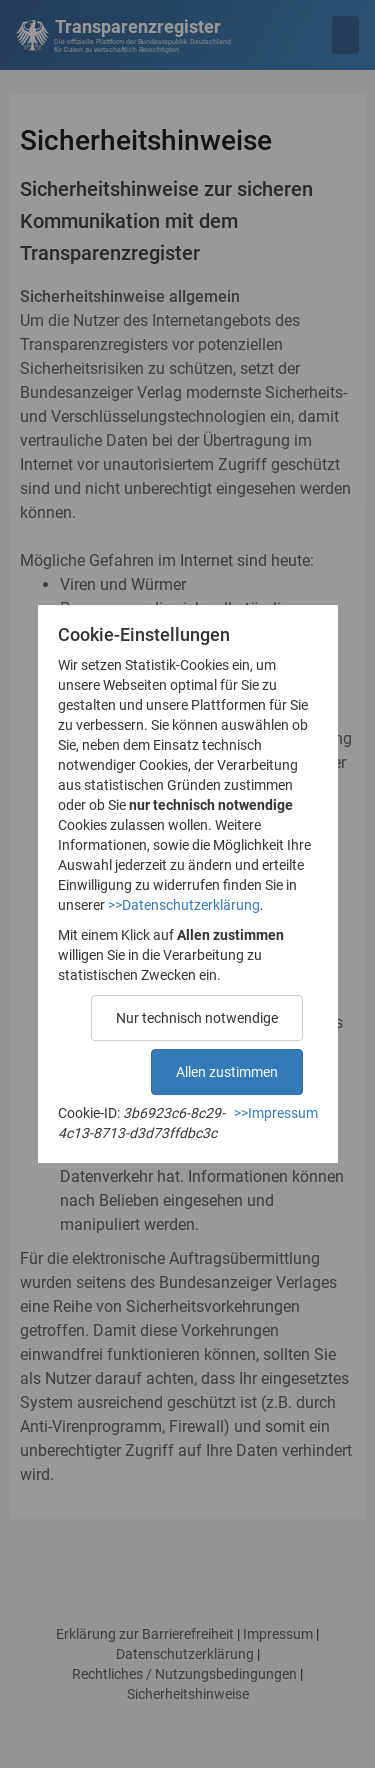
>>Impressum (276, 1113)
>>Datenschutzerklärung (184, 905)
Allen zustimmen (227, 1072)
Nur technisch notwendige (197, 1018)
